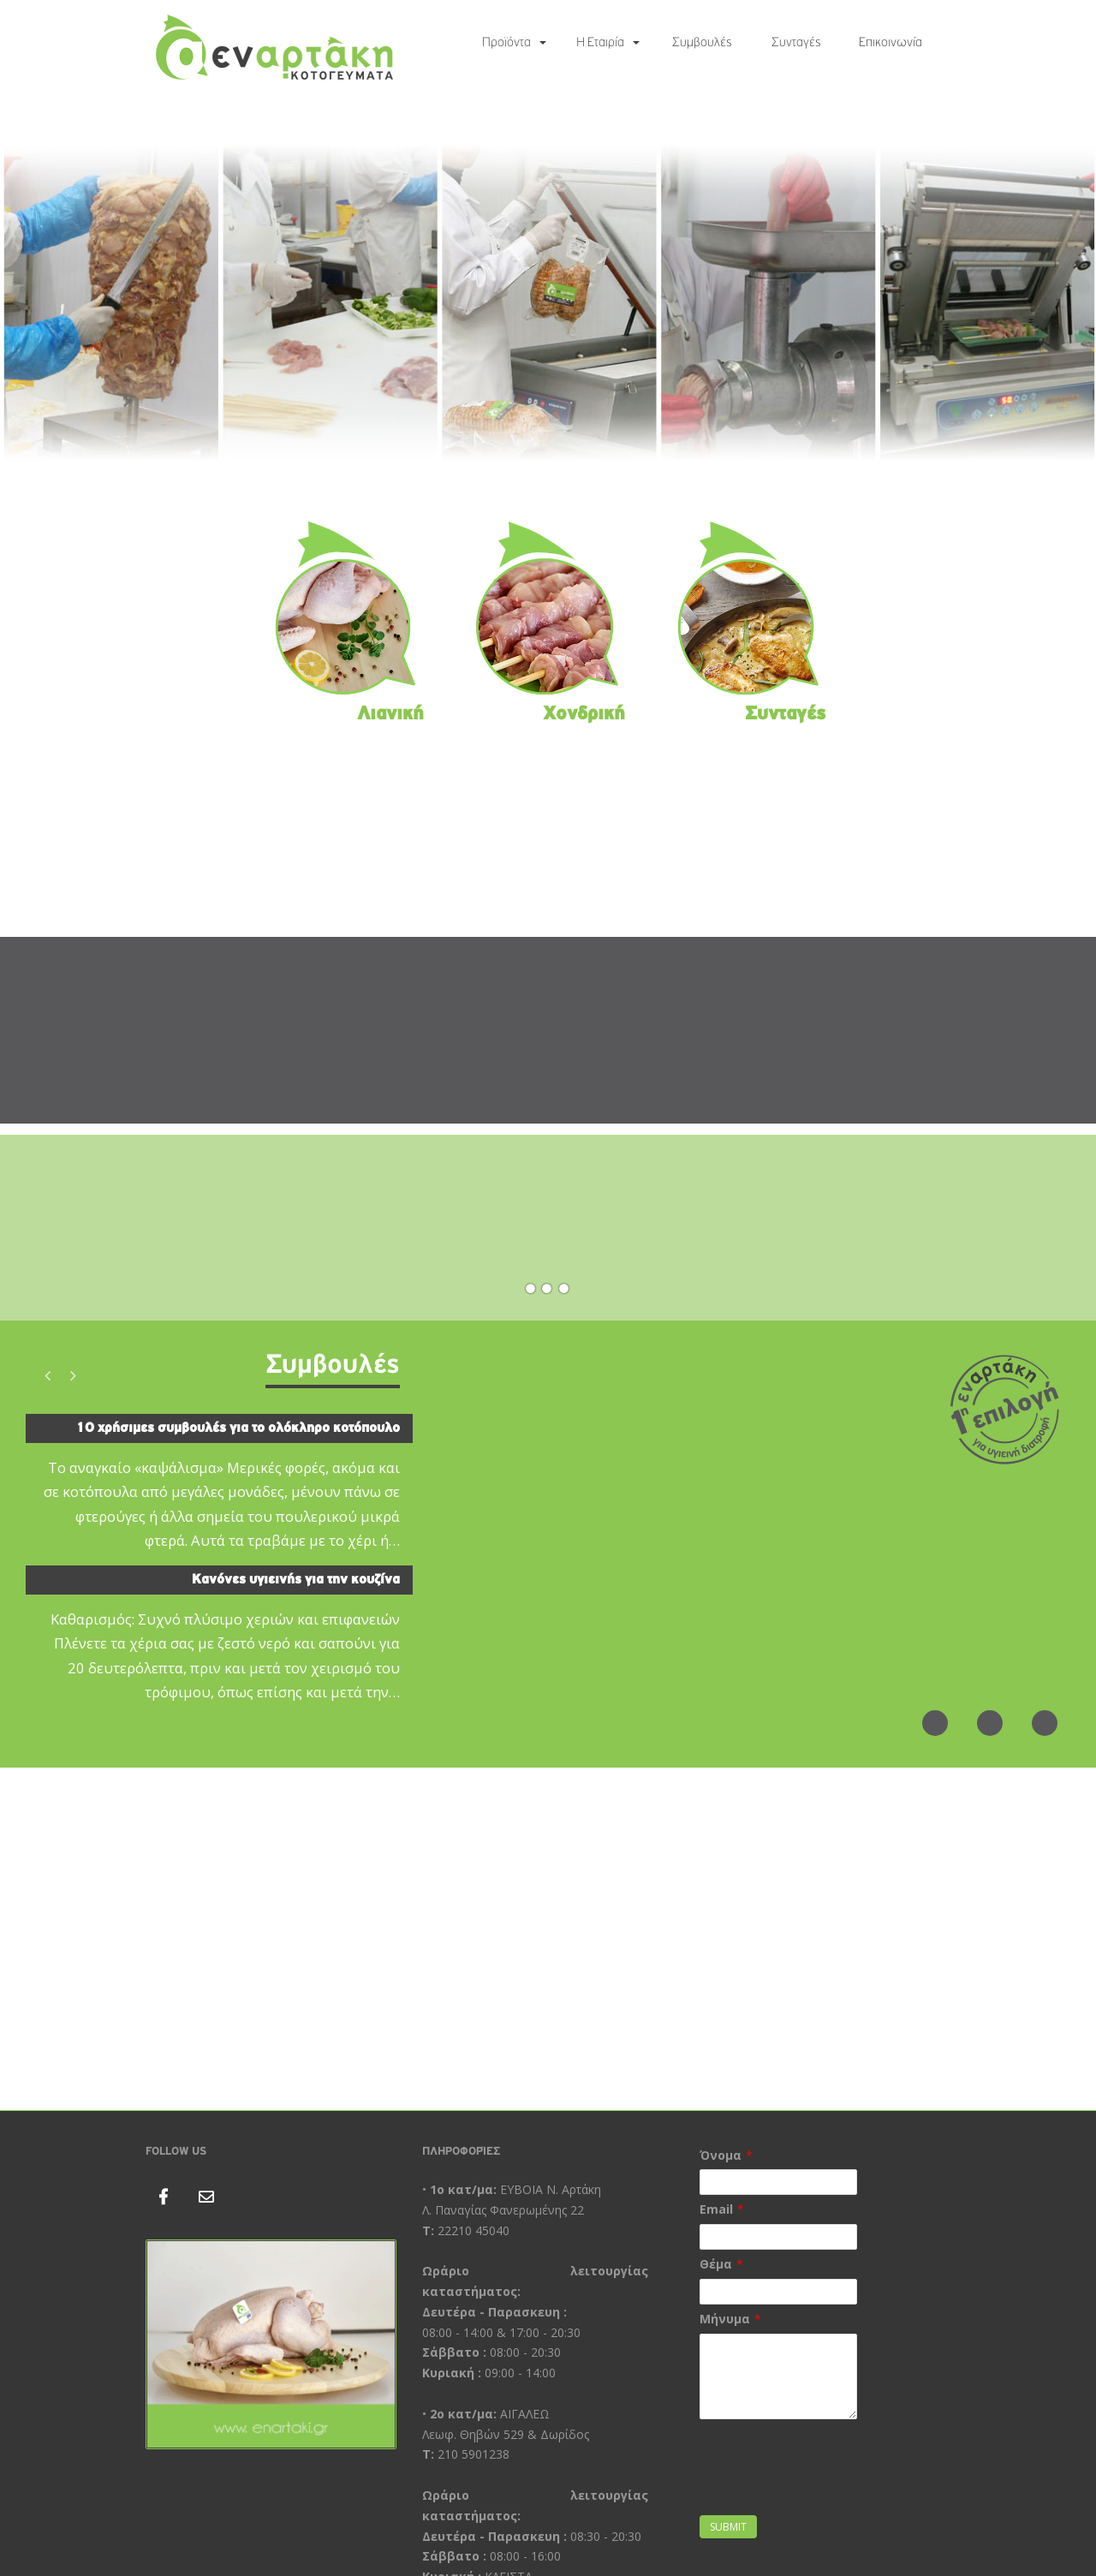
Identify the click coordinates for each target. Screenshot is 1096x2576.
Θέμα (716, 2264)
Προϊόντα (506, 43)
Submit (728, 2526)
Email (716, 2209)
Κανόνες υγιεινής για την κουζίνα (296, 1579)
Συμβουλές (702, 43)
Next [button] (72, 1375)
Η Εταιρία (600, 43)
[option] (219, 1565)
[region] (548, 302)
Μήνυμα (725, 2319)
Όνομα (721, 2155)
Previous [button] (47, 1375)
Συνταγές (796, 43)
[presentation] (830, 2477)
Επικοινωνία (890, 43)
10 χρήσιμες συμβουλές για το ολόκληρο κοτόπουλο (237, 1428)
